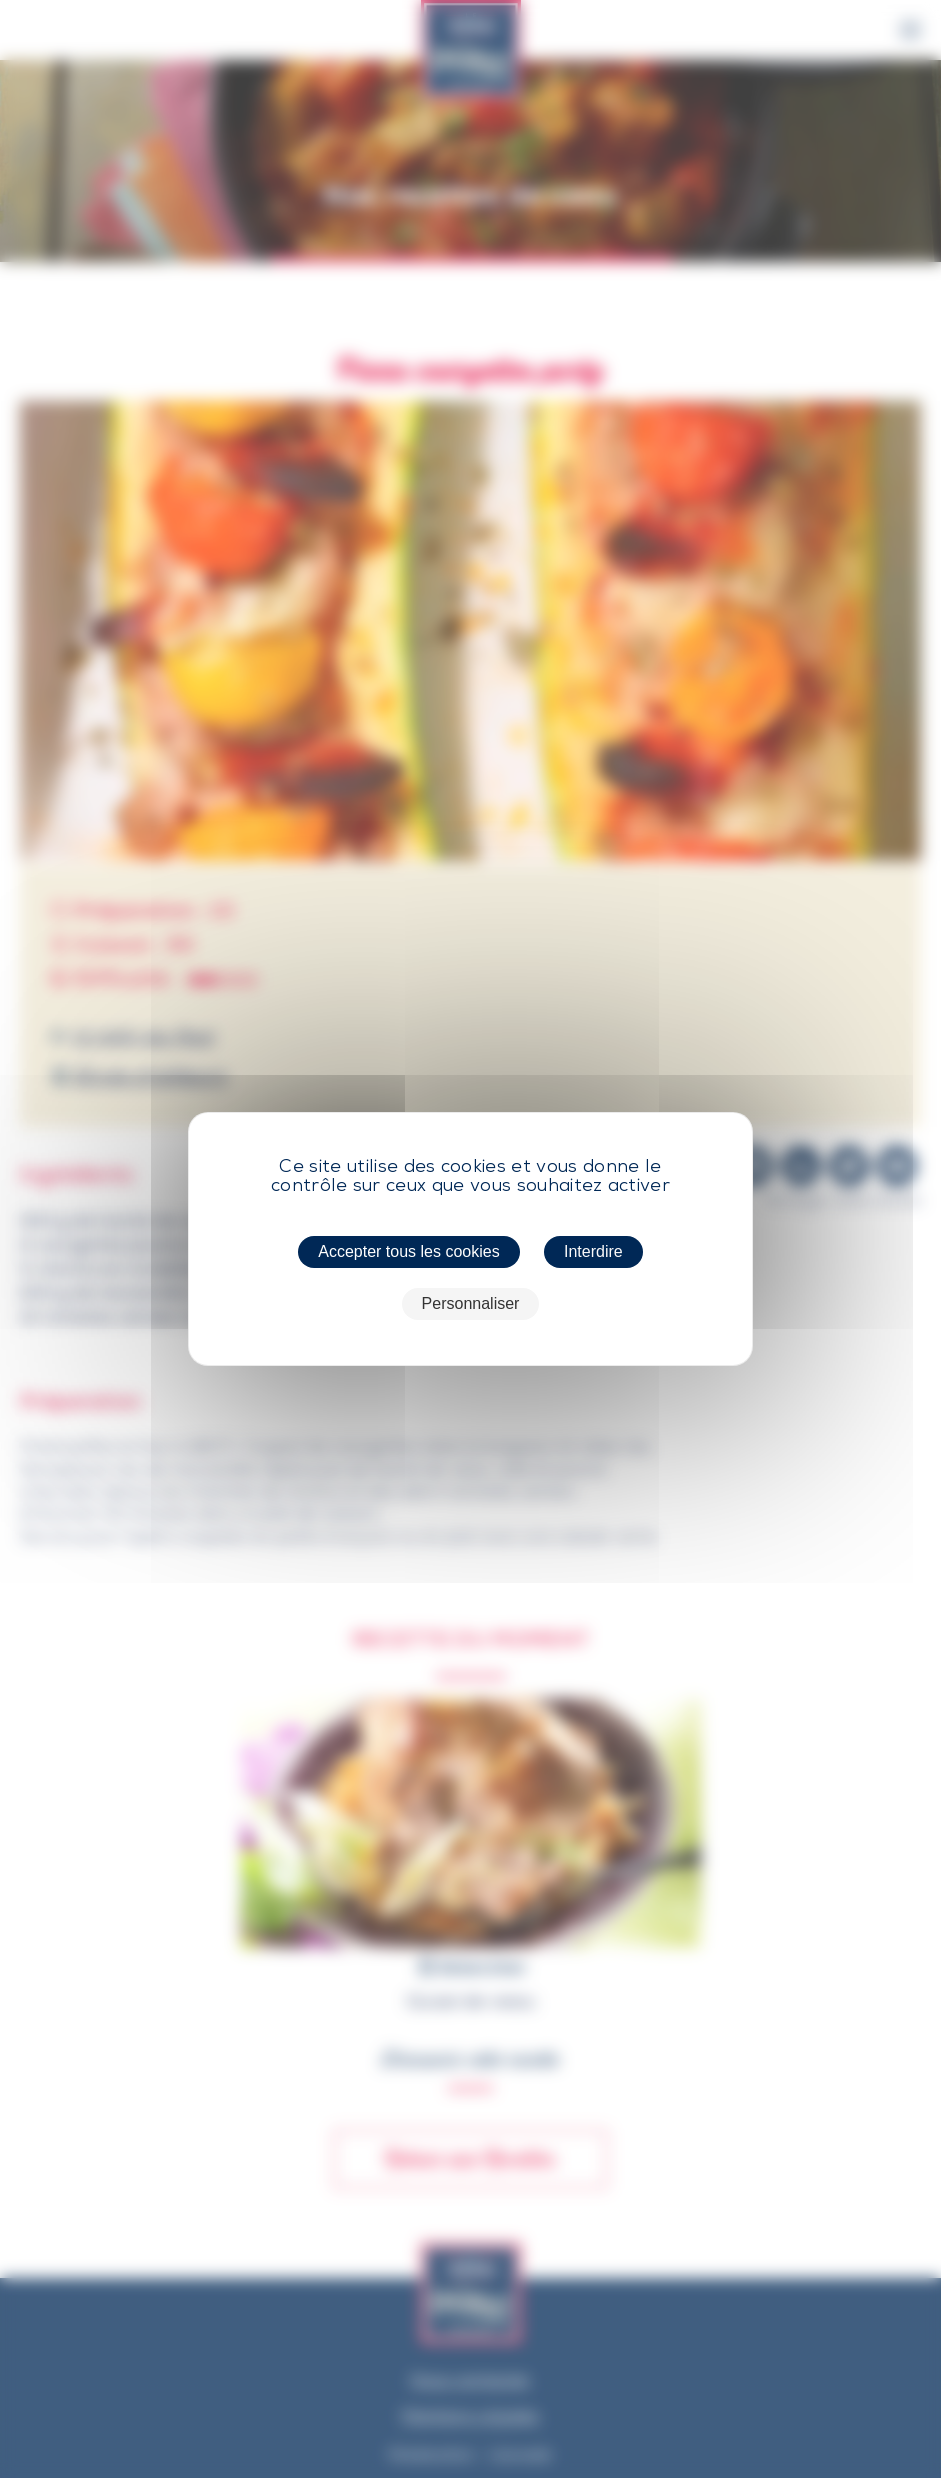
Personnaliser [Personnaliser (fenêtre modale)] (471, 1303)
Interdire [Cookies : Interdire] (593, 1251)
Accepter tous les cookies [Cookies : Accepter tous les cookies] (408, 1251)
